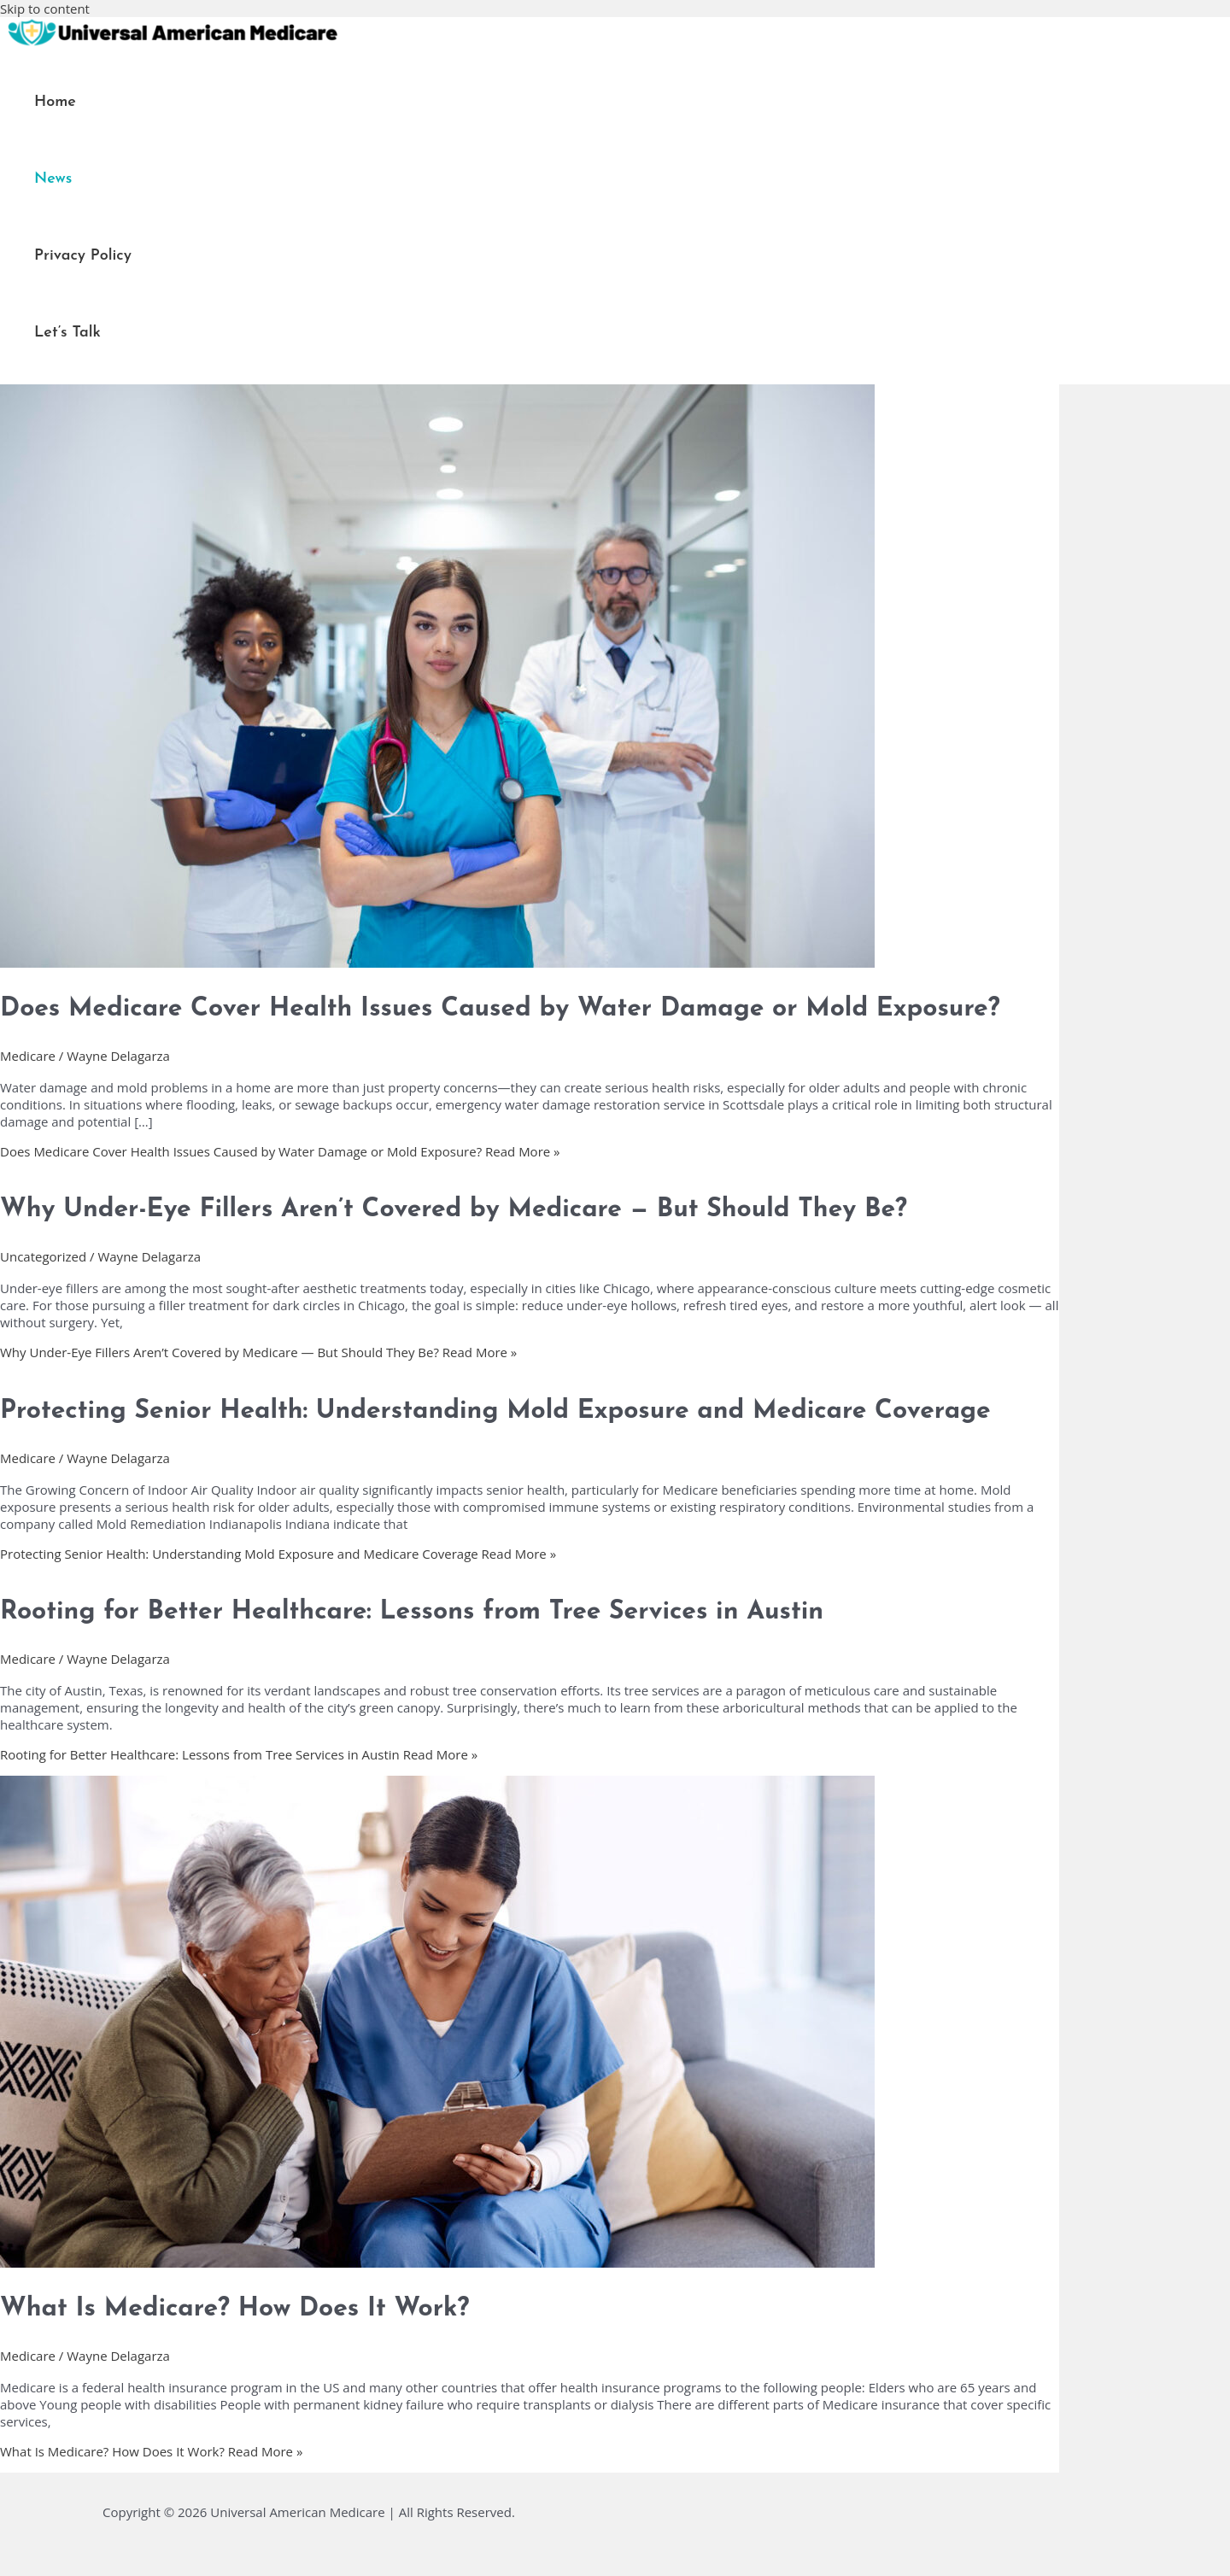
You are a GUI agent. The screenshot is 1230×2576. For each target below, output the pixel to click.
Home (55, 102)
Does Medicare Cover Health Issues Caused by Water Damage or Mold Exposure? (500, 1009)
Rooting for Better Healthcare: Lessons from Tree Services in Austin (411, 1612)
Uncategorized (43, 1256)
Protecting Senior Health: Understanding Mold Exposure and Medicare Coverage (495, 1411)
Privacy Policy (83, 256)
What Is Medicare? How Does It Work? (234, 2309)
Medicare (28, 1055)
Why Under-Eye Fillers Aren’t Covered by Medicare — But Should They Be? (453, 1210)
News (53, 179)
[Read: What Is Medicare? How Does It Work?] (437, 2262)
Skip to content (45, 8)
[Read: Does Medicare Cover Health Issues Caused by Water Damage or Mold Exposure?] (437, 962)
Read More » (280, 1151)
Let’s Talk (67, 333)
